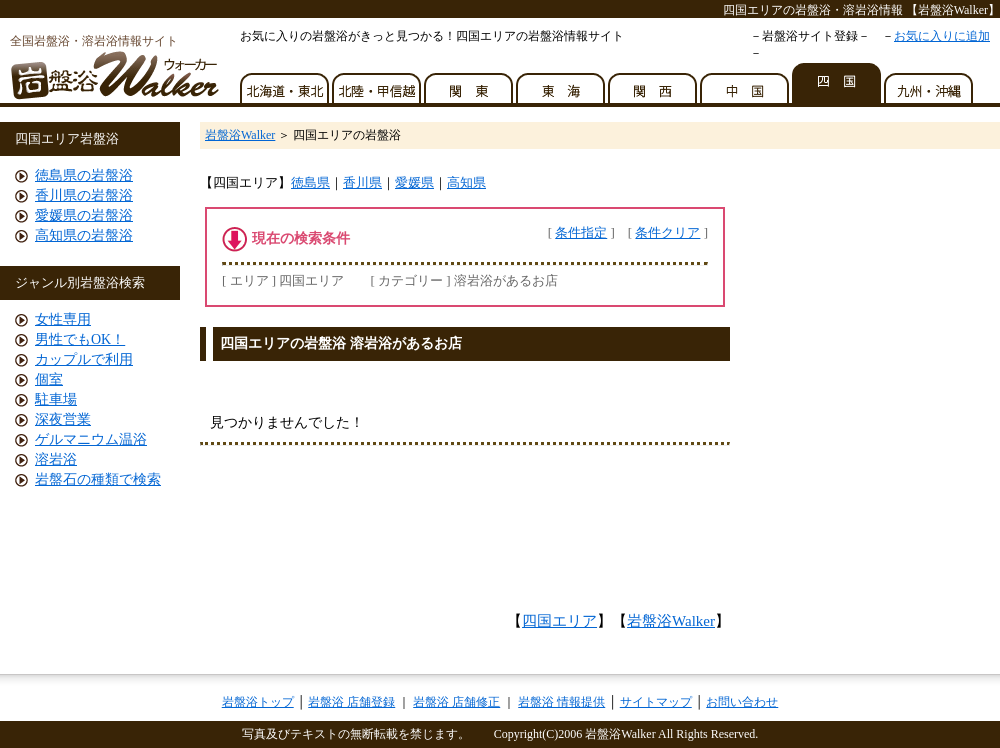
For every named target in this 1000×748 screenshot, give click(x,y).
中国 (746, 83)
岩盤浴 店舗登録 (351, 702)
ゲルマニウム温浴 (91, 439)
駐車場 (56, 399)
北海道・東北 (286, 83)
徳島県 (310, 182)
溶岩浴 (56, 459)
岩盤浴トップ (258, 702)
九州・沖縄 (930, 83)
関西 (654, 83)
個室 (49, 379)
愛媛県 (414, 182)
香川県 (362, 182)
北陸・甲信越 (378, 83)
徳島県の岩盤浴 (84, 175)
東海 (562, 83)
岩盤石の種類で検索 (98, 479)
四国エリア (559, 621)
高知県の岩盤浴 (84, 235)
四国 (838, 83)
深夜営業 (63, 419)
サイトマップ (656, 702)
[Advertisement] (465, 534)
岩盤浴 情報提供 (561, 702)
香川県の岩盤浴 (84, 195)
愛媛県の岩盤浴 (84, 215)
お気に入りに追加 (942, 36)
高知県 (466, 182)
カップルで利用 (84, 359)
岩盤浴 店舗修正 (456, 702)
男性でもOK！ (80, 339)
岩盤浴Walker (240, 135)
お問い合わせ (742, 702)
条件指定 (581, 232)
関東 (470, 83)
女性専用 (63, 319)
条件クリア (667, 232)
